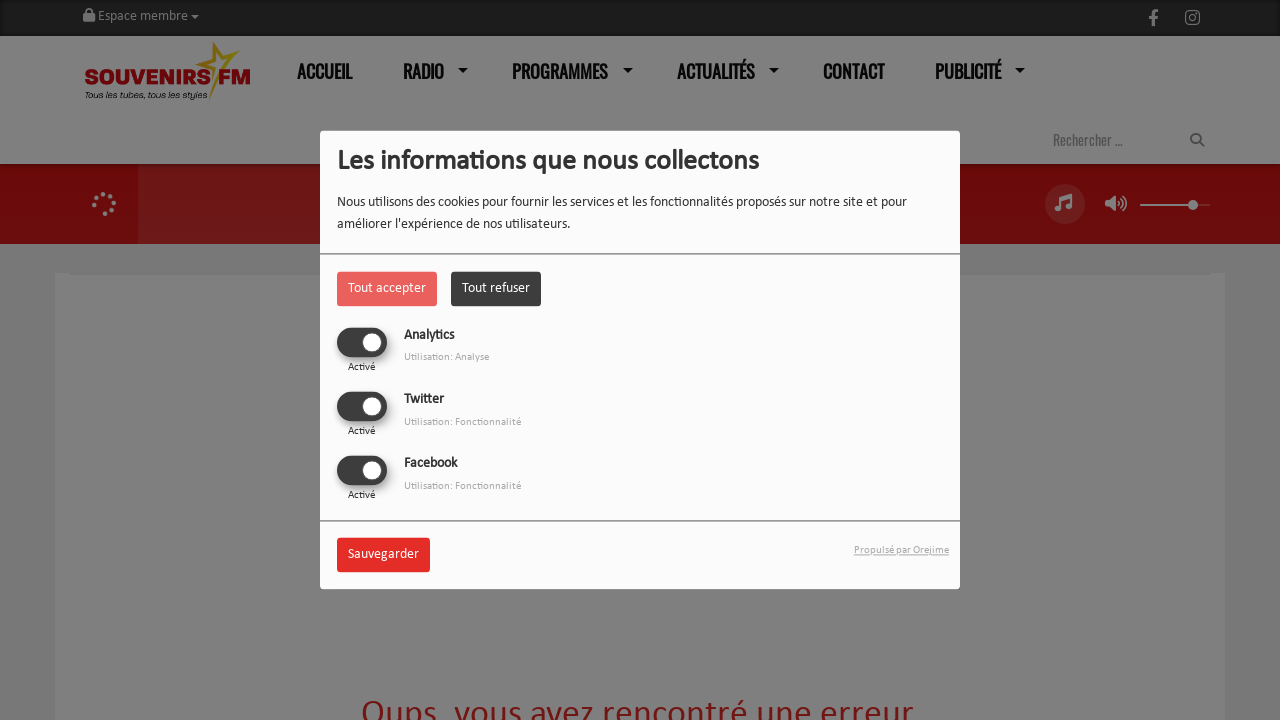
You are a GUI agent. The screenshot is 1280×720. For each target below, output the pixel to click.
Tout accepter (387, 288)
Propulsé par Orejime (901, 551)
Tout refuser (496, 288)
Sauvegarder (383, 555)
